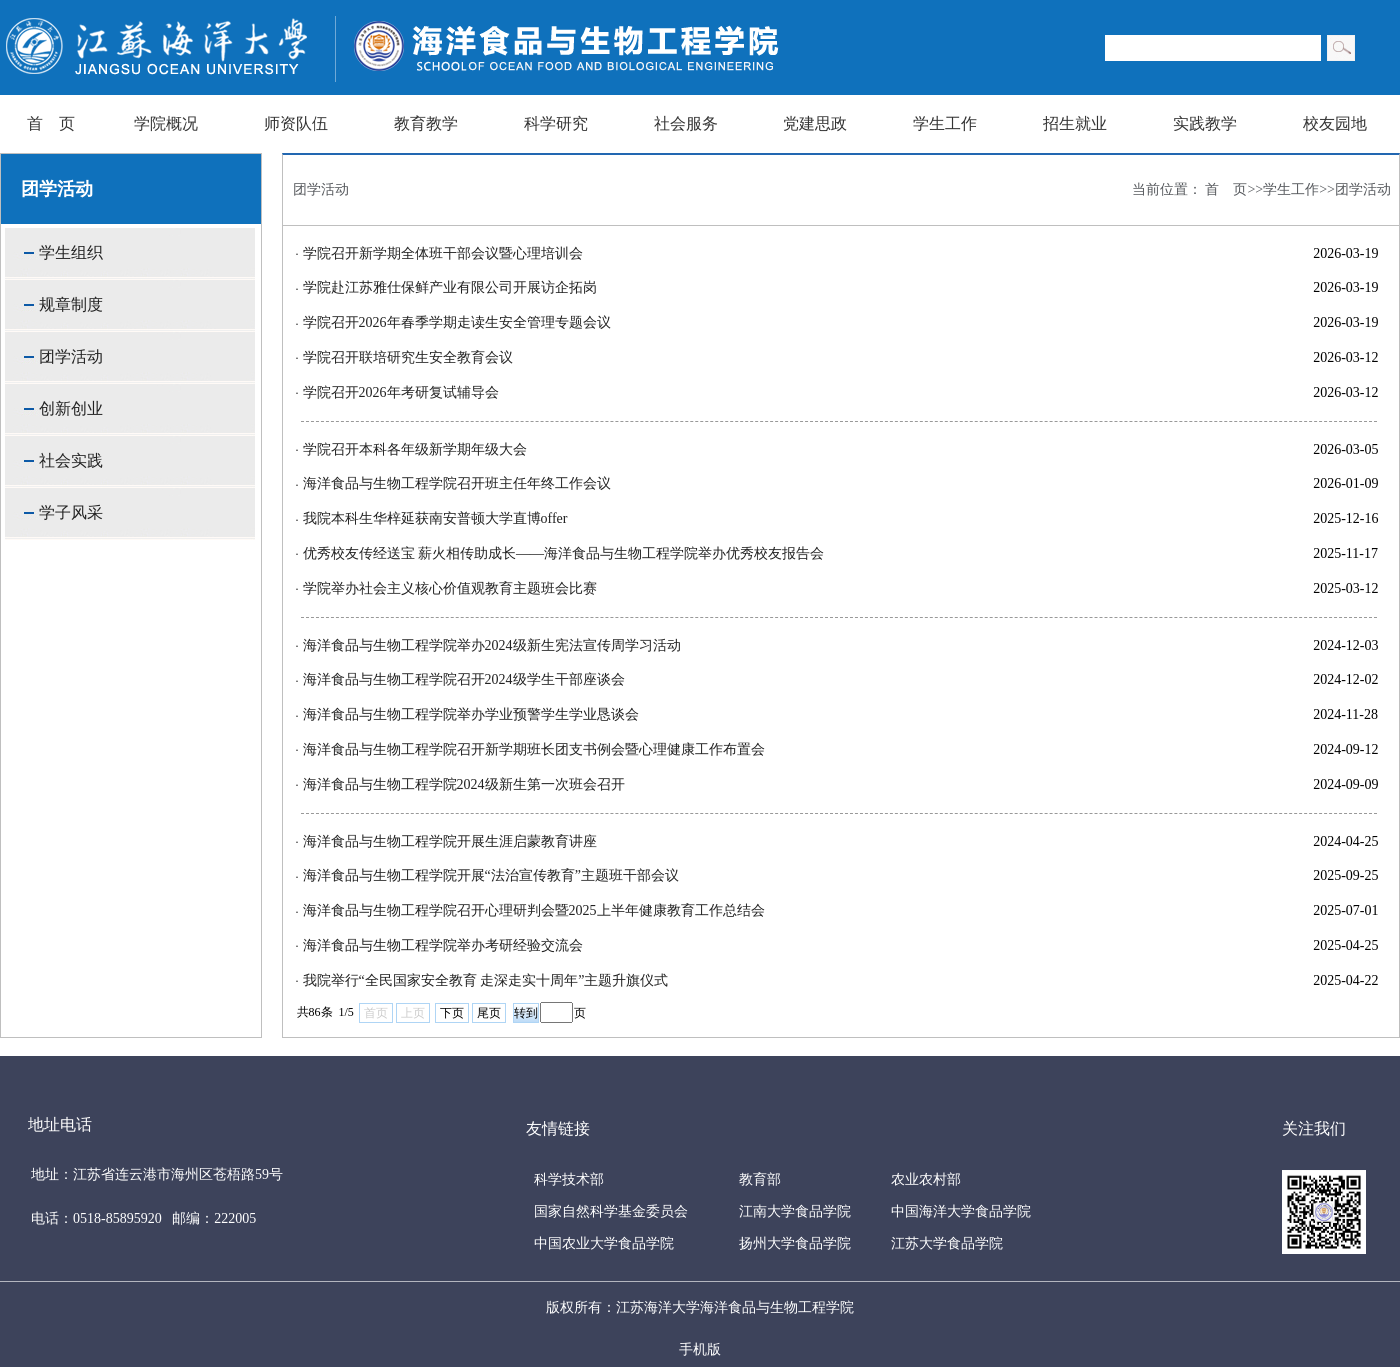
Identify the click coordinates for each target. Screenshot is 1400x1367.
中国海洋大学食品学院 (961, 1211)
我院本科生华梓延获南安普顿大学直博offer (435, 518)
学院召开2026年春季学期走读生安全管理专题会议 (457, 322)
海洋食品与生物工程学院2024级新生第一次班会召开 (464, 784)
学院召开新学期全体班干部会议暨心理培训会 (443, 253)
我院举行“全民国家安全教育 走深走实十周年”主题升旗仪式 (486, 980)
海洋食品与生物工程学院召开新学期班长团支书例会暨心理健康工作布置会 (534, 749)
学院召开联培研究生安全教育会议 (408, 357)
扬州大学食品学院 (795, 1243)
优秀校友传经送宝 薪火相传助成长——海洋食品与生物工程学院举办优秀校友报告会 (564, 553)
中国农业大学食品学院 (604, 1243)
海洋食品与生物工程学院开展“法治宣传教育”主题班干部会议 (491, 875)
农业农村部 (926, 1179)
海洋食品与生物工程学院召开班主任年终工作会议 (457, 483)
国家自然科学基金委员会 (611, 1211)
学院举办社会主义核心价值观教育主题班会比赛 (450, 588)
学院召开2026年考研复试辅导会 (401, 392)
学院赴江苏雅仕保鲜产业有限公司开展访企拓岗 (450, 287)
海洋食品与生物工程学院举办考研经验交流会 (443, 945)
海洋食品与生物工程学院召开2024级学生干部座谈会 (464, 679)
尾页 (489, 1013)
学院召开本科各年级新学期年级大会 (415, 449)
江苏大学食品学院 (947, 1243)
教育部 (760, 1179)
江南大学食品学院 (795, 1211)
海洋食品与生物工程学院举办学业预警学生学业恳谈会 (471, 714)
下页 (452, 1013)
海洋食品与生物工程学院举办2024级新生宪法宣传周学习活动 (492, 645)
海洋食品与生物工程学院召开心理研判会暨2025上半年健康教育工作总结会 (534, 910)
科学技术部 (569, 1179)
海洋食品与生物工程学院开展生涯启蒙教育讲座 (450, 841)
